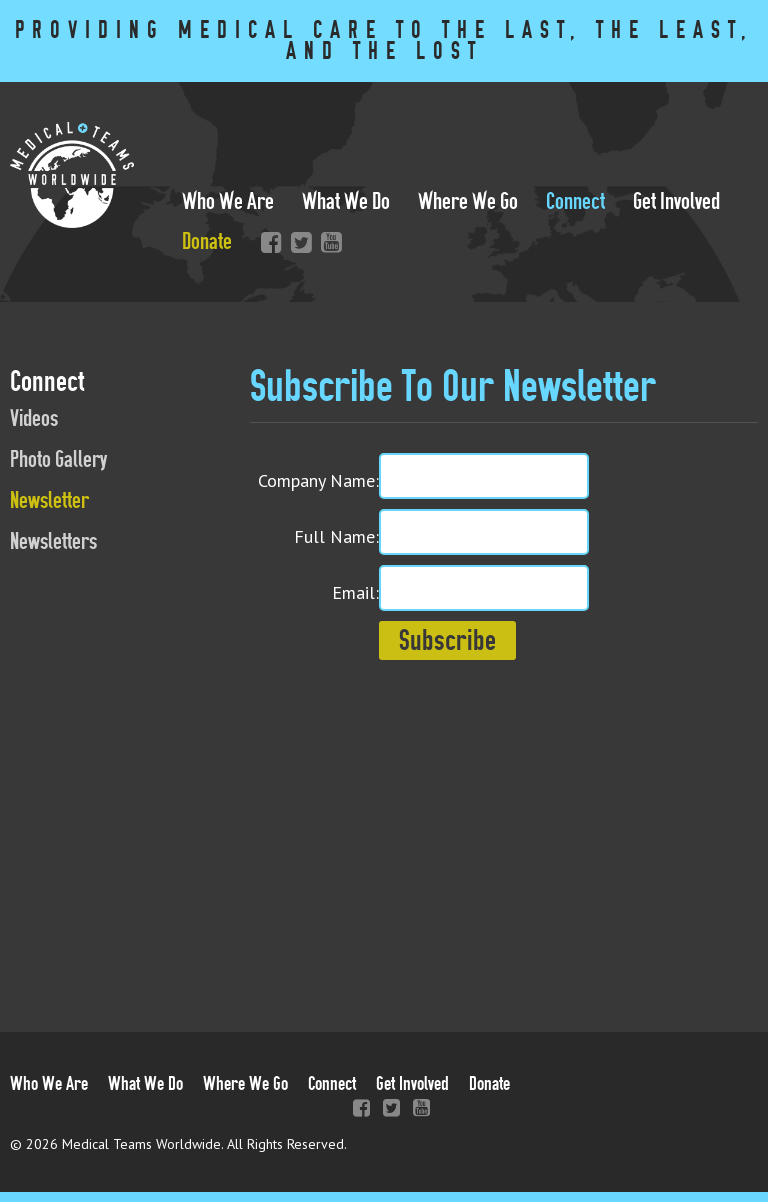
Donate (207, 241)
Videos (34, 418)
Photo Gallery (58, 459)
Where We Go (468, 201)
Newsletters (53, 541)
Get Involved (676, 201)
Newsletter (49, 500)
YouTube (327, 242)
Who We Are (228, 201)
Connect (575, 201)
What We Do (346, 201)
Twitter (297, 242)
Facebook (267, 242)
